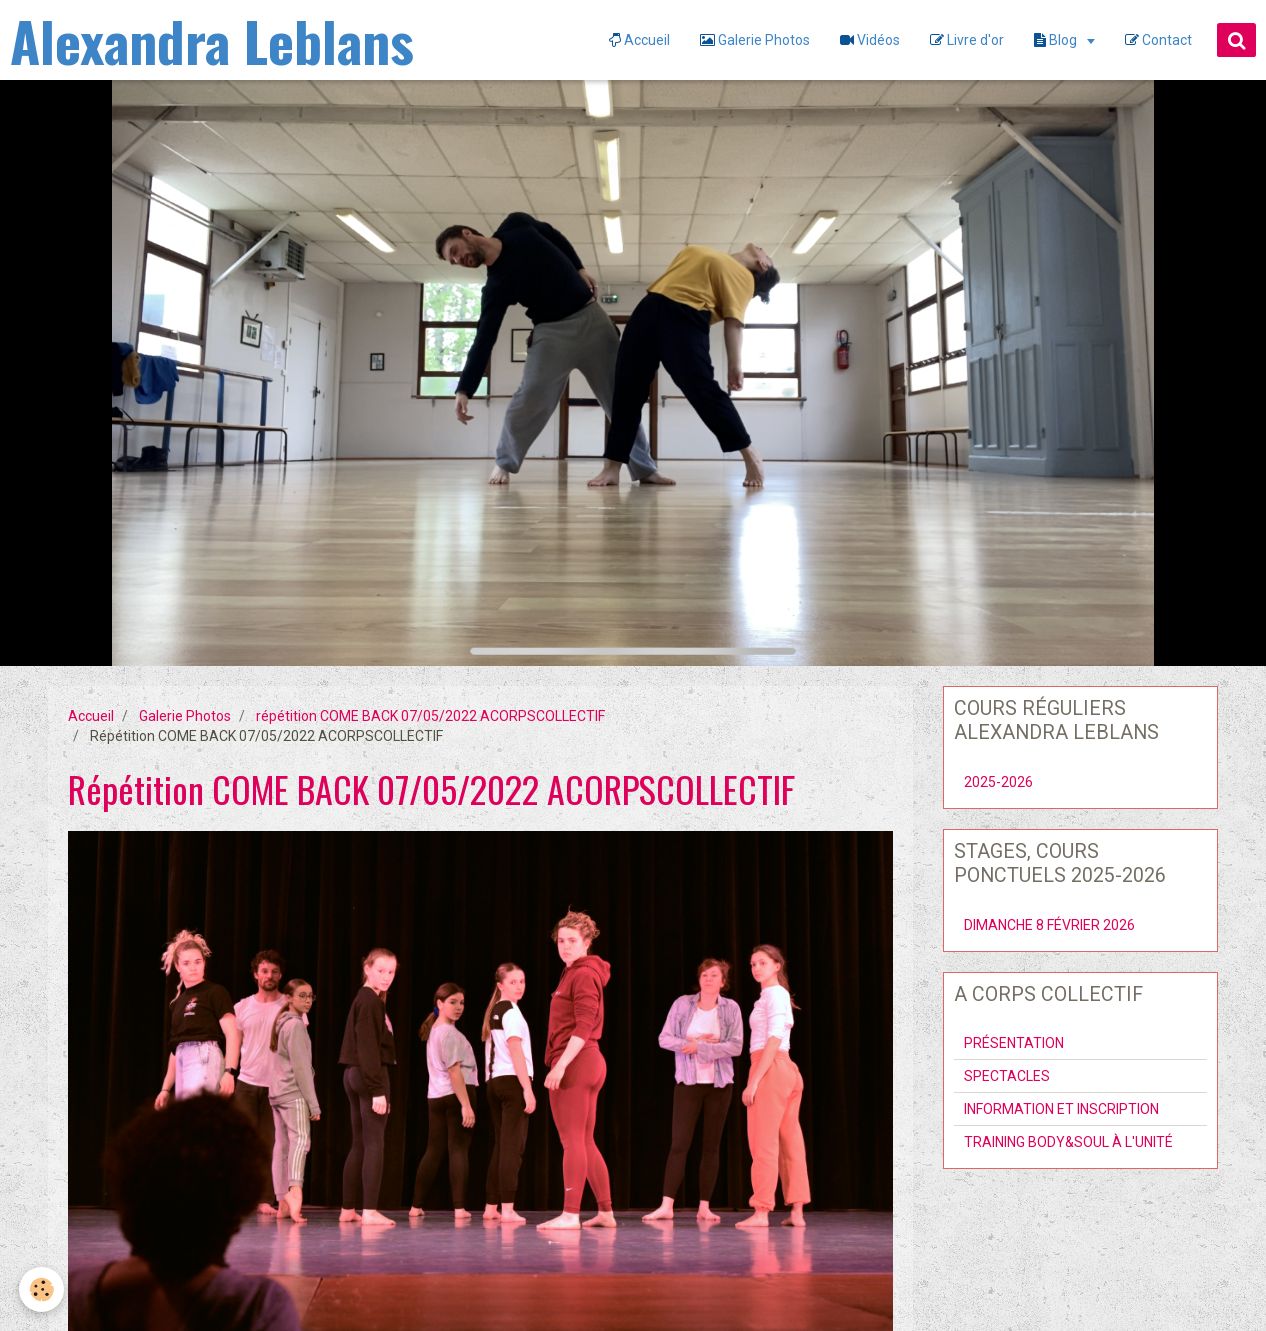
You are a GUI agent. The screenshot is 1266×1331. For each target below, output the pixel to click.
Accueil (639, 40)
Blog (1057, 40)
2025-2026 (998, 782)
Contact (1158, 40)
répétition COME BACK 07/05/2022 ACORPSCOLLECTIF (430, 716)
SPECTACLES (1007, 1076)
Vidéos (870, 40)
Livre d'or (967, 40)
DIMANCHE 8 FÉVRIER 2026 (1049, 925)
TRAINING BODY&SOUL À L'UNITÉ (1068, 1142)
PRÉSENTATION (1014, 1043)
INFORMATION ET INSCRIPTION (1061, 1109)
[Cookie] (42, 1289)
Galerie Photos (755, 40)
